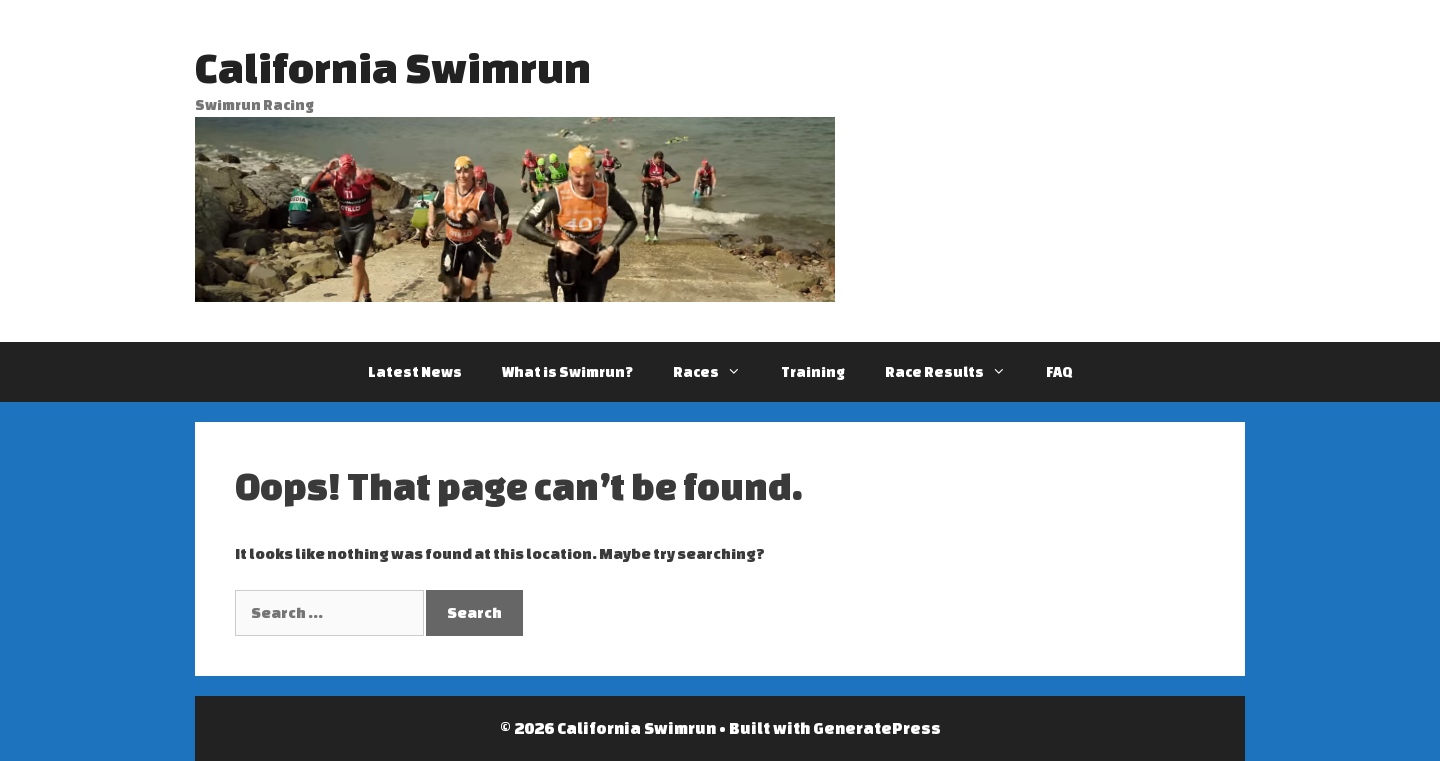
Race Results (955, 372)
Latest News (415, 372)
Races (717, 372)
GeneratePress (877, 728)
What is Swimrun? (567, 372)
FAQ (1059, 372)
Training (813, 372)
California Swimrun (393, 67)
